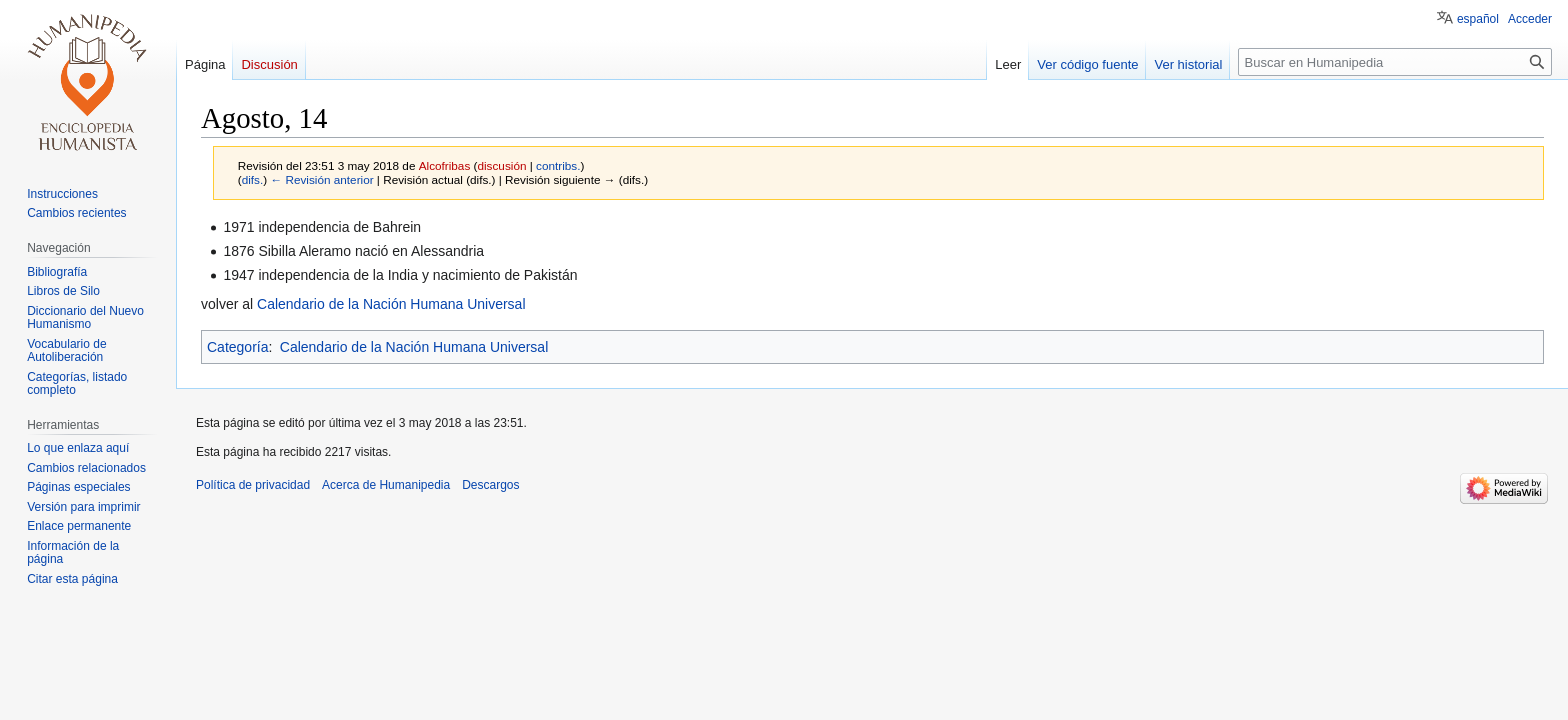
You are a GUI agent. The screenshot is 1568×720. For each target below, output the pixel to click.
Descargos (490, 485)
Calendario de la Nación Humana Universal (391, 304)
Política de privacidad (253, 485)
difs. (253, 179)
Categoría (237, 347)
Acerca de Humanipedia (386, 485)
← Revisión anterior (321, 179)
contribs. (558, 165)
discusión (501, 165)
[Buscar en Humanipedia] (1395, 62)
